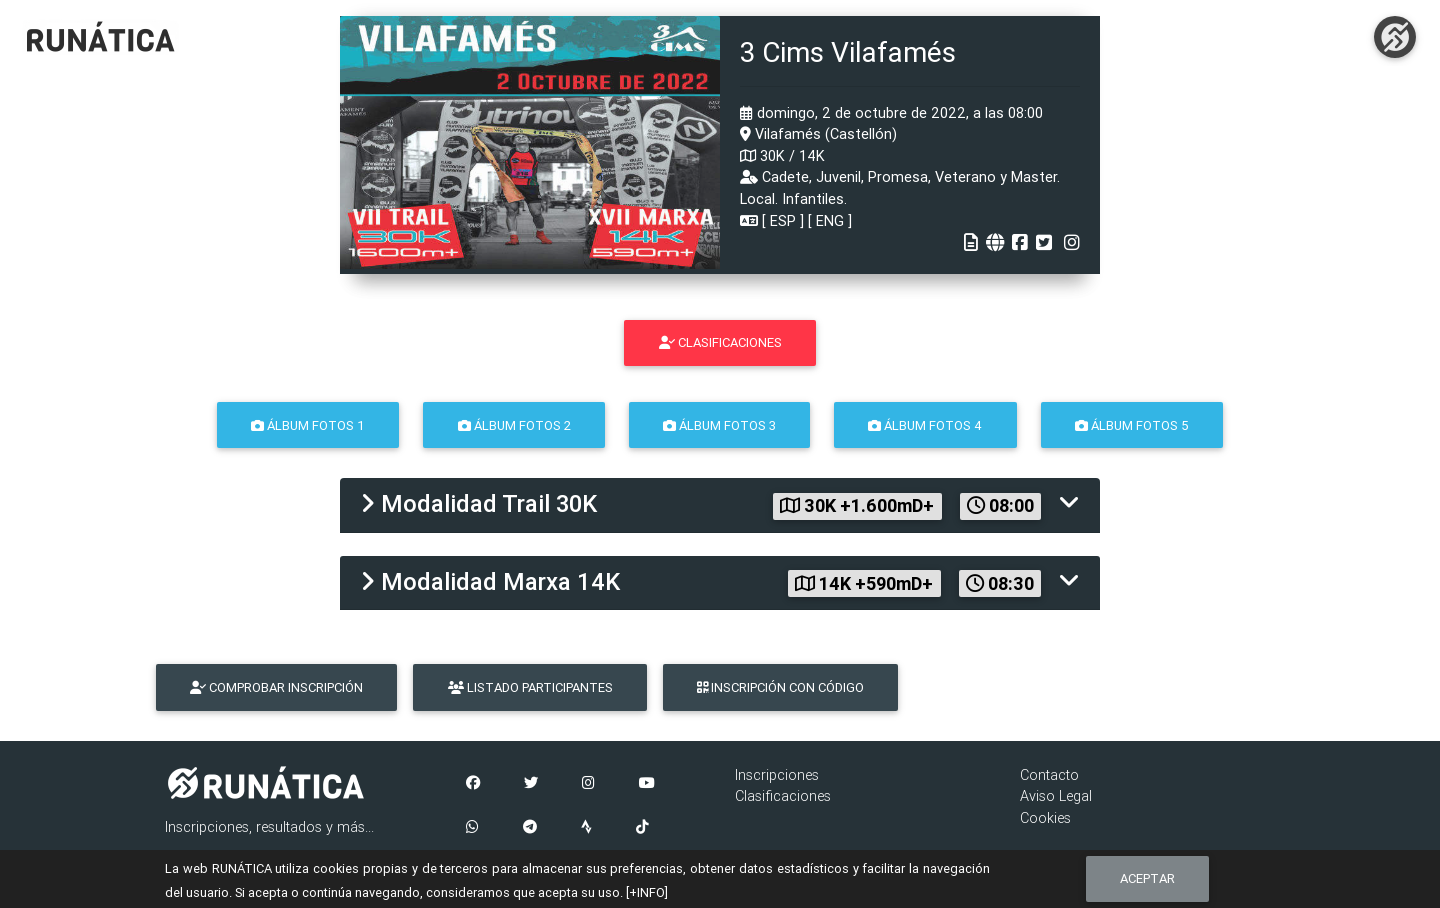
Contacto (1049, 775)
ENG (830, 221)
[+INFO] (647, 892)
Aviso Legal (1056, 796)
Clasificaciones (783, 796)
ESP (783, 221)
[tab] (720, 505)
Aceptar (1147, 878)
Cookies (1045, 818)
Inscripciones (777, 775)
